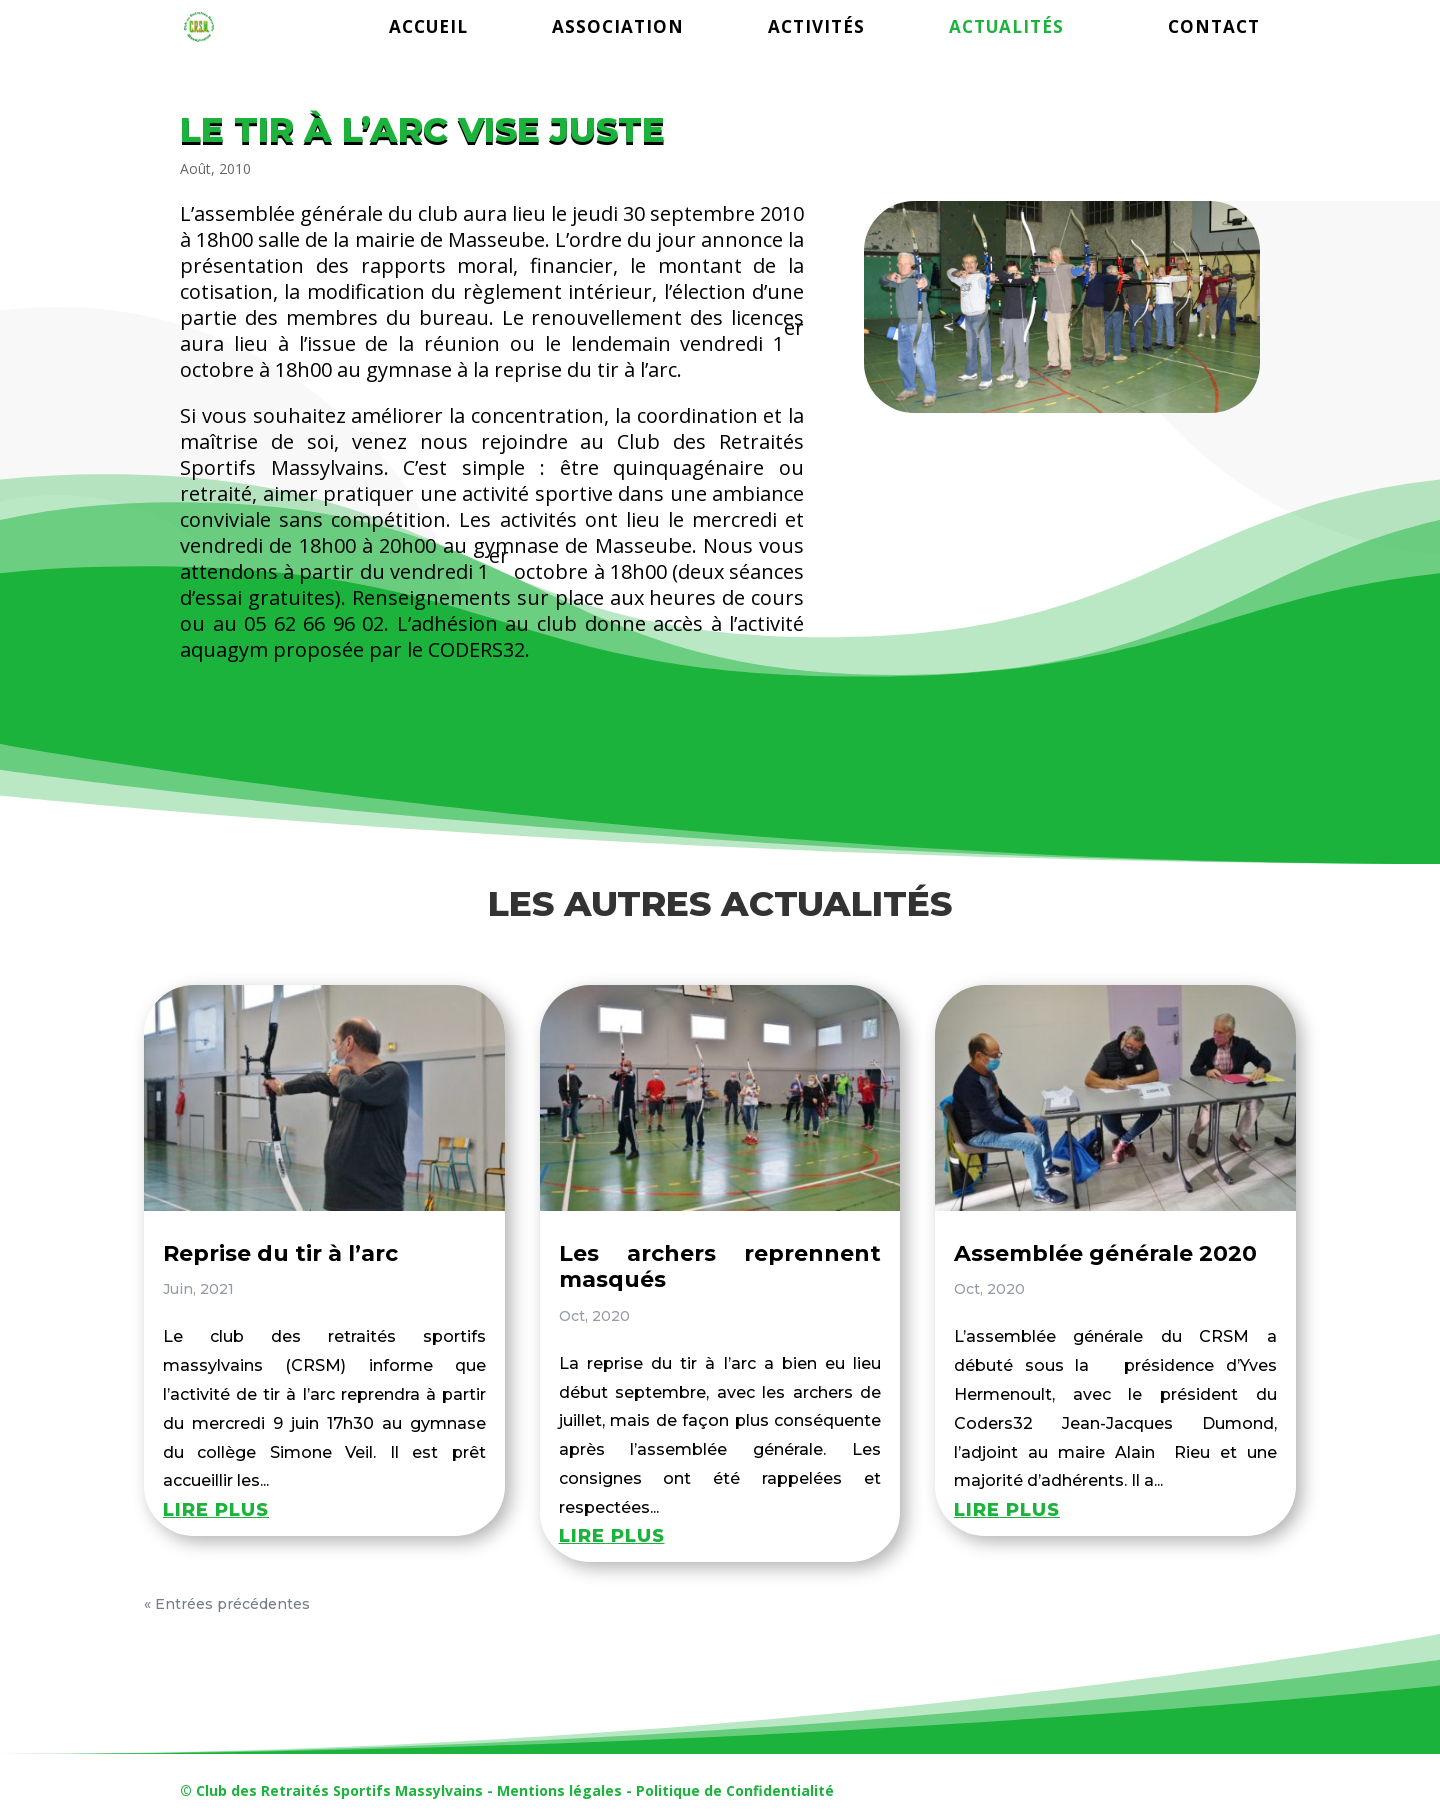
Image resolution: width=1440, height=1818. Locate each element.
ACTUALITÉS (1006, 29)
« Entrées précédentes (227, 1604)
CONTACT (1214, 29)
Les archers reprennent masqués (720, 1266)
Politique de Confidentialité (735, 1790)
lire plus (216, 1510)
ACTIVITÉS (816, 29)
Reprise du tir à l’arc (280, 1253)
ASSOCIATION (618, 29)
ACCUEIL (428, 29)
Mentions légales (559, 1790)
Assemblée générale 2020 (1105, 1253)
